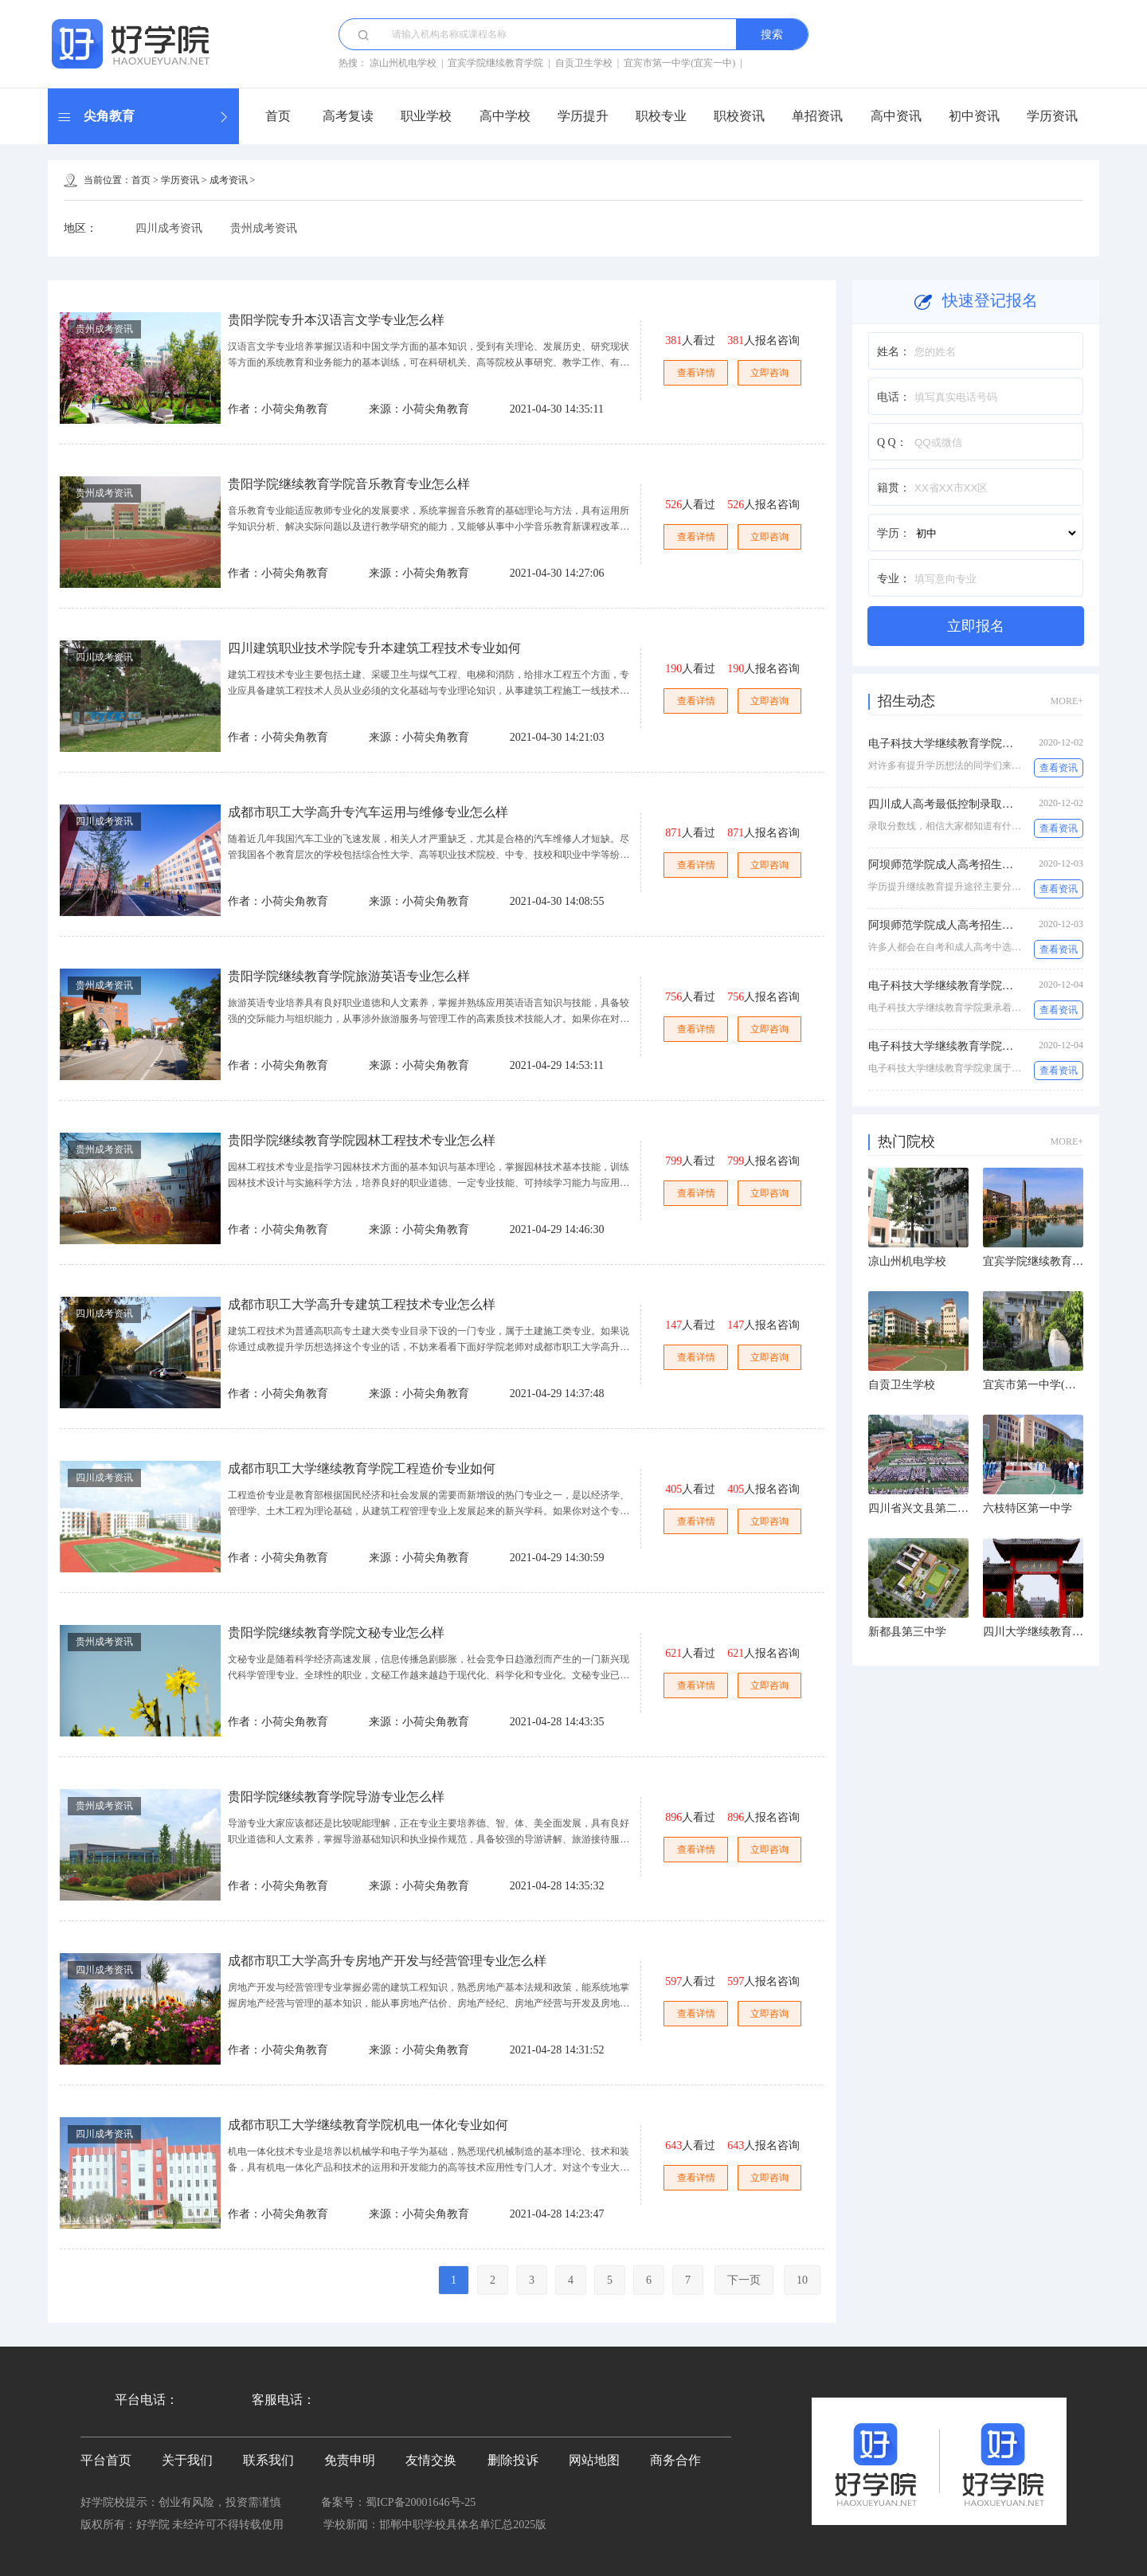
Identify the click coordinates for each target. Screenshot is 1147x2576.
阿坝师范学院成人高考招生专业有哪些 (963, 865)
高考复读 (348, 116)
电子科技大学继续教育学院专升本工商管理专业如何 (996, 1046)
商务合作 (675, 2460)
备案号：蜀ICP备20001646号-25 (398, 2502)
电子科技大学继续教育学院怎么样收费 (963, 744)
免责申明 (349, 2460)
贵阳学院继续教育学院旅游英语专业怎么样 (349, 976)
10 (802, 2280)
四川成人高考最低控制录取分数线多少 (963, 804)
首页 (278, 116)
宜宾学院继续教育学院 (495, 63)
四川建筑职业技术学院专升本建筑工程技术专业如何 (374, 648)
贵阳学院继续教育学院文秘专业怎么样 (336, 1632)
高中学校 (505, 116)
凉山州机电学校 (403, 63)
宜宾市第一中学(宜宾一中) (679, 63)
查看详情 (696, 372)
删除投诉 (512, 2460)
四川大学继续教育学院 (1038, 1632)
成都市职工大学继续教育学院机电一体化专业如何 (368, 2125)
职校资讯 (739, 116)
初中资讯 (974, 116)
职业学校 (426, 116)
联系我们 (268, 2460)
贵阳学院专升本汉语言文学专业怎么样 (336, 320)
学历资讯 (1052, 116)
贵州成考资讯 (263, 228)
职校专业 (661, 116)
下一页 (744, 2280)
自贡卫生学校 (584, 63)
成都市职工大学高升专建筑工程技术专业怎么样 (361, 1304)
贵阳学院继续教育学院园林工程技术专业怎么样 (361, 1140)
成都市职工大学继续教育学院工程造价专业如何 (361, 1468)
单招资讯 (817, 116)
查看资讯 (1058, 767)
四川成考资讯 (168, 228)
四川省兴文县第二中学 (924, 1508)
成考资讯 (228, 180)
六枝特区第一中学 (1027, 1508)
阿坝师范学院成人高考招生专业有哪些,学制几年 (987, 925)
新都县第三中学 (907, 1632)
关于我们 (187, 2460)
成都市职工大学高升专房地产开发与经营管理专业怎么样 (387, 1960)
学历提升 (583, 116)
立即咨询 (769, 372)
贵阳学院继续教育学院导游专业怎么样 (336, 1796)
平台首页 (105, 2460)
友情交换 (430, 2460)
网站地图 (594, 2460)
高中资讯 (896, 116)
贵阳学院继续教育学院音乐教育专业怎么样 (349, 484)
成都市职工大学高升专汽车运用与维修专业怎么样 (368, 812)
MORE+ (1067, 701)
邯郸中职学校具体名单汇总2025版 (462, 2525)
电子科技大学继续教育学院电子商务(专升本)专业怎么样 (1005, 986)
